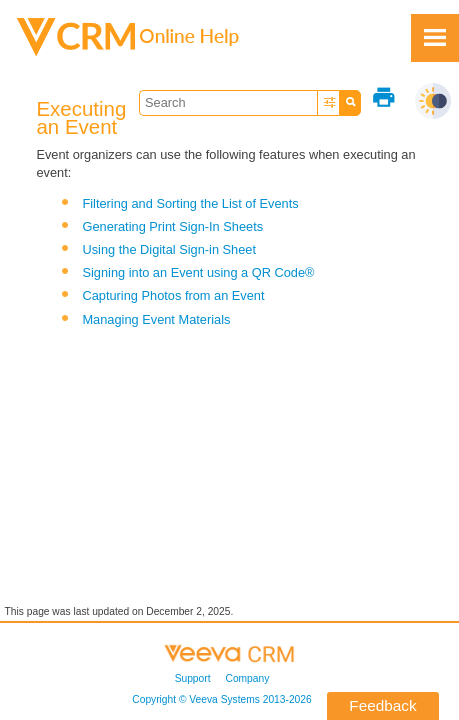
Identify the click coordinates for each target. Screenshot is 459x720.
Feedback (382, 705)
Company (248, 678)
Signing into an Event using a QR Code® (198, 272)
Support (193, 678)
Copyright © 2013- (221, 699)
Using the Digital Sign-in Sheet (169, 249)
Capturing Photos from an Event (173, 295)
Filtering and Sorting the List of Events (190, 203)
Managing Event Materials (156, 319)
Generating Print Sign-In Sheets (172, 226)
